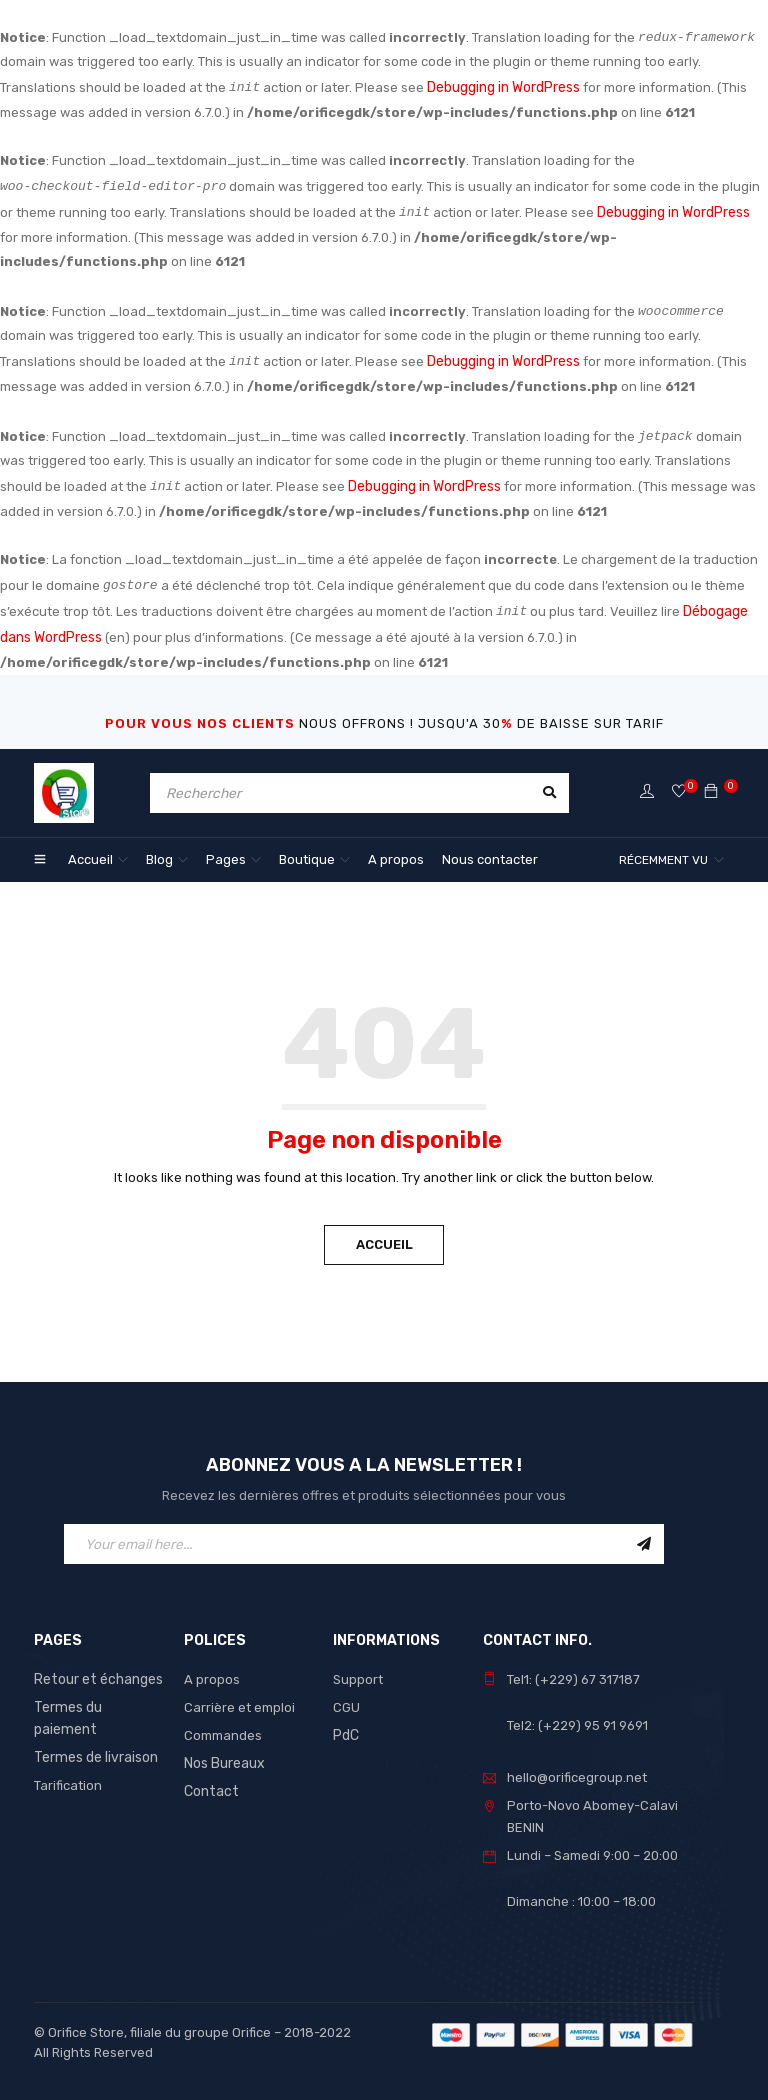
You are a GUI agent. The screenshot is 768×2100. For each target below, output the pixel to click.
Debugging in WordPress (503, 87)
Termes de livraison (93, 1728)
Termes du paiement (97, 1700)
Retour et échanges (95, 1672)
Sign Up (644, 1537)
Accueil (384, 1237)
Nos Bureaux (223, 1756)
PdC (346, 1728)
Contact (209, 1784)
